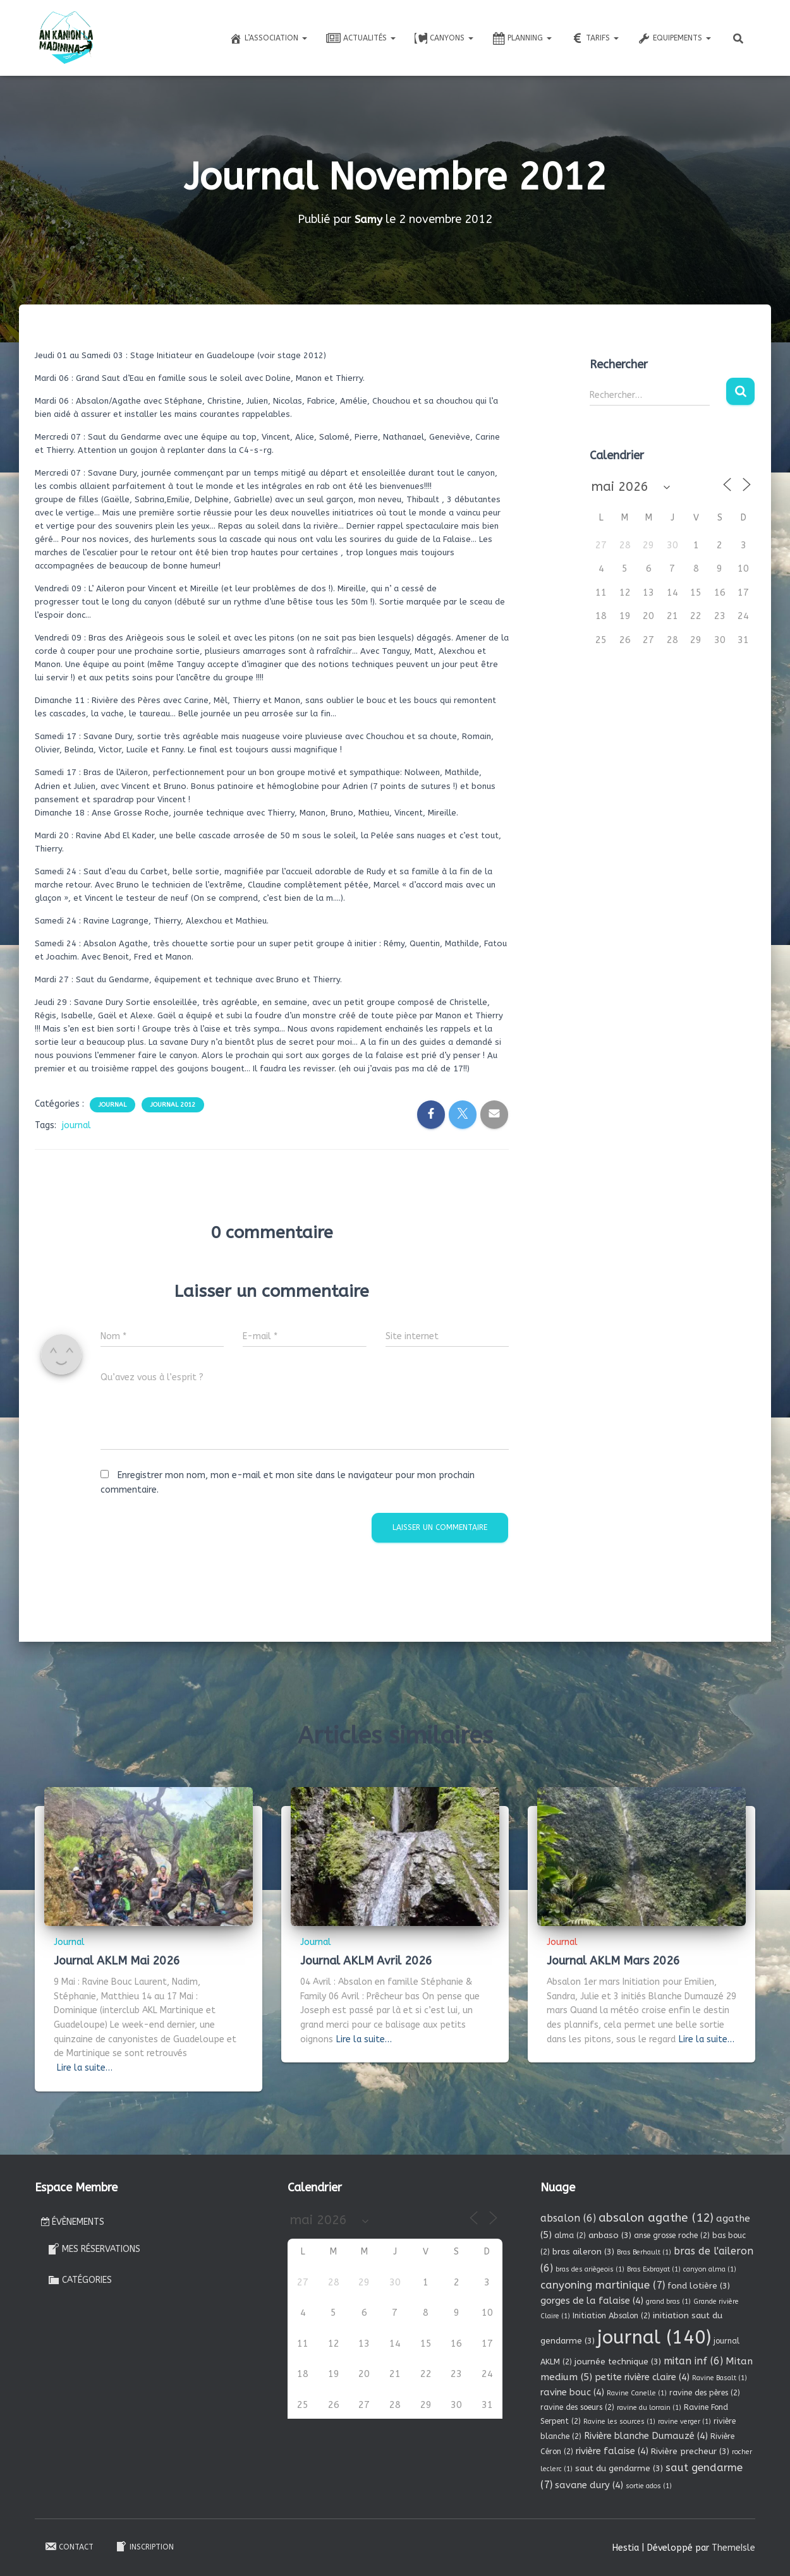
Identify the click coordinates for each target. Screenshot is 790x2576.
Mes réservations (93, 2248)
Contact (69, 2546)
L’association (268, 38)
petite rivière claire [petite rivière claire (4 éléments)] (642, 2377)
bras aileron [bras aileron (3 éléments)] (583, 2251)
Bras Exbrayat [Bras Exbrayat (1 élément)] (654, 2269)
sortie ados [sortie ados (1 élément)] (649, 2486)
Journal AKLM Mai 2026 (117, 1961)
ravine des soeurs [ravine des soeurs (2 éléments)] (577, 2407)
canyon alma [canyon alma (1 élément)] (709, 2269)
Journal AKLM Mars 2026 (613, 1961)
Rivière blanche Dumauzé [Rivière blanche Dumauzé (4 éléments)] (646, 2435)
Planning (522, 38)
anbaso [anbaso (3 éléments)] (609, 2235)
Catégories (79, 2279)
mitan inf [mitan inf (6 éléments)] (693, 2361)
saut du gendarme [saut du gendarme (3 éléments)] (619, 2468)
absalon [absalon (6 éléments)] (568, 2218)
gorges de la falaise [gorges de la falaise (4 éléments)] (591, 2300)
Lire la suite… (84, 2067)
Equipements (674, 38)
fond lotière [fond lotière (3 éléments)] (698, 2285)
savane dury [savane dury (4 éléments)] (589, 2485)
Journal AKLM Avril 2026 (366, 1961)
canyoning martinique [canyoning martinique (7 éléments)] (602, 2285)
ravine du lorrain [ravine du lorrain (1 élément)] (649, 2408)
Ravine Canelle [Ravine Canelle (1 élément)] (637, 2393)
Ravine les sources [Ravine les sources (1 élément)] (619, 2421)
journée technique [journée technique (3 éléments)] (617, 2361)
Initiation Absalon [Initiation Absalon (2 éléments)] (611, 2315)
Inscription (144, 2546)
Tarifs (595, 38)
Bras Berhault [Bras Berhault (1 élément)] (644, 2252)
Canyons (444, 38)
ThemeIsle (733, 2548)
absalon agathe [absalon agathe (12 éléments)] (656, 2218)
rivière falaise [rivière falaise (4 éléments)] (612, 2451)
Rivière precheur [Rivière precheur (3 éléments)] (690, 2451)
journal (76, 1125)
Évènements (72, 2222)
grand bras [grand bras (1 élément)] (668, 2301)
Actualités (361, 38)
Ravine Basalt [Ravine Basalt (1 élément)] (719, 2378)
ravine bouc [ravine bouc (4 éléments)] (572, 2392)
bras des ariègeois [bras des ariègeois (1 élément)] (590, 2269)
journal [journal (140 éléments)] (654, 2337)
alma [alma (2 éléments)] (570, 2235)
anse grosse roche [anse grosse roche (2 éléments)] (672, 2235)
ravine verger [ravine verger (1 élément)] (684, 2421)
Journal (112, 1105)
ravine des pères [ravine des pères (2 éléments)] (704, 2392)
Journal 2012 (172, 1105)
